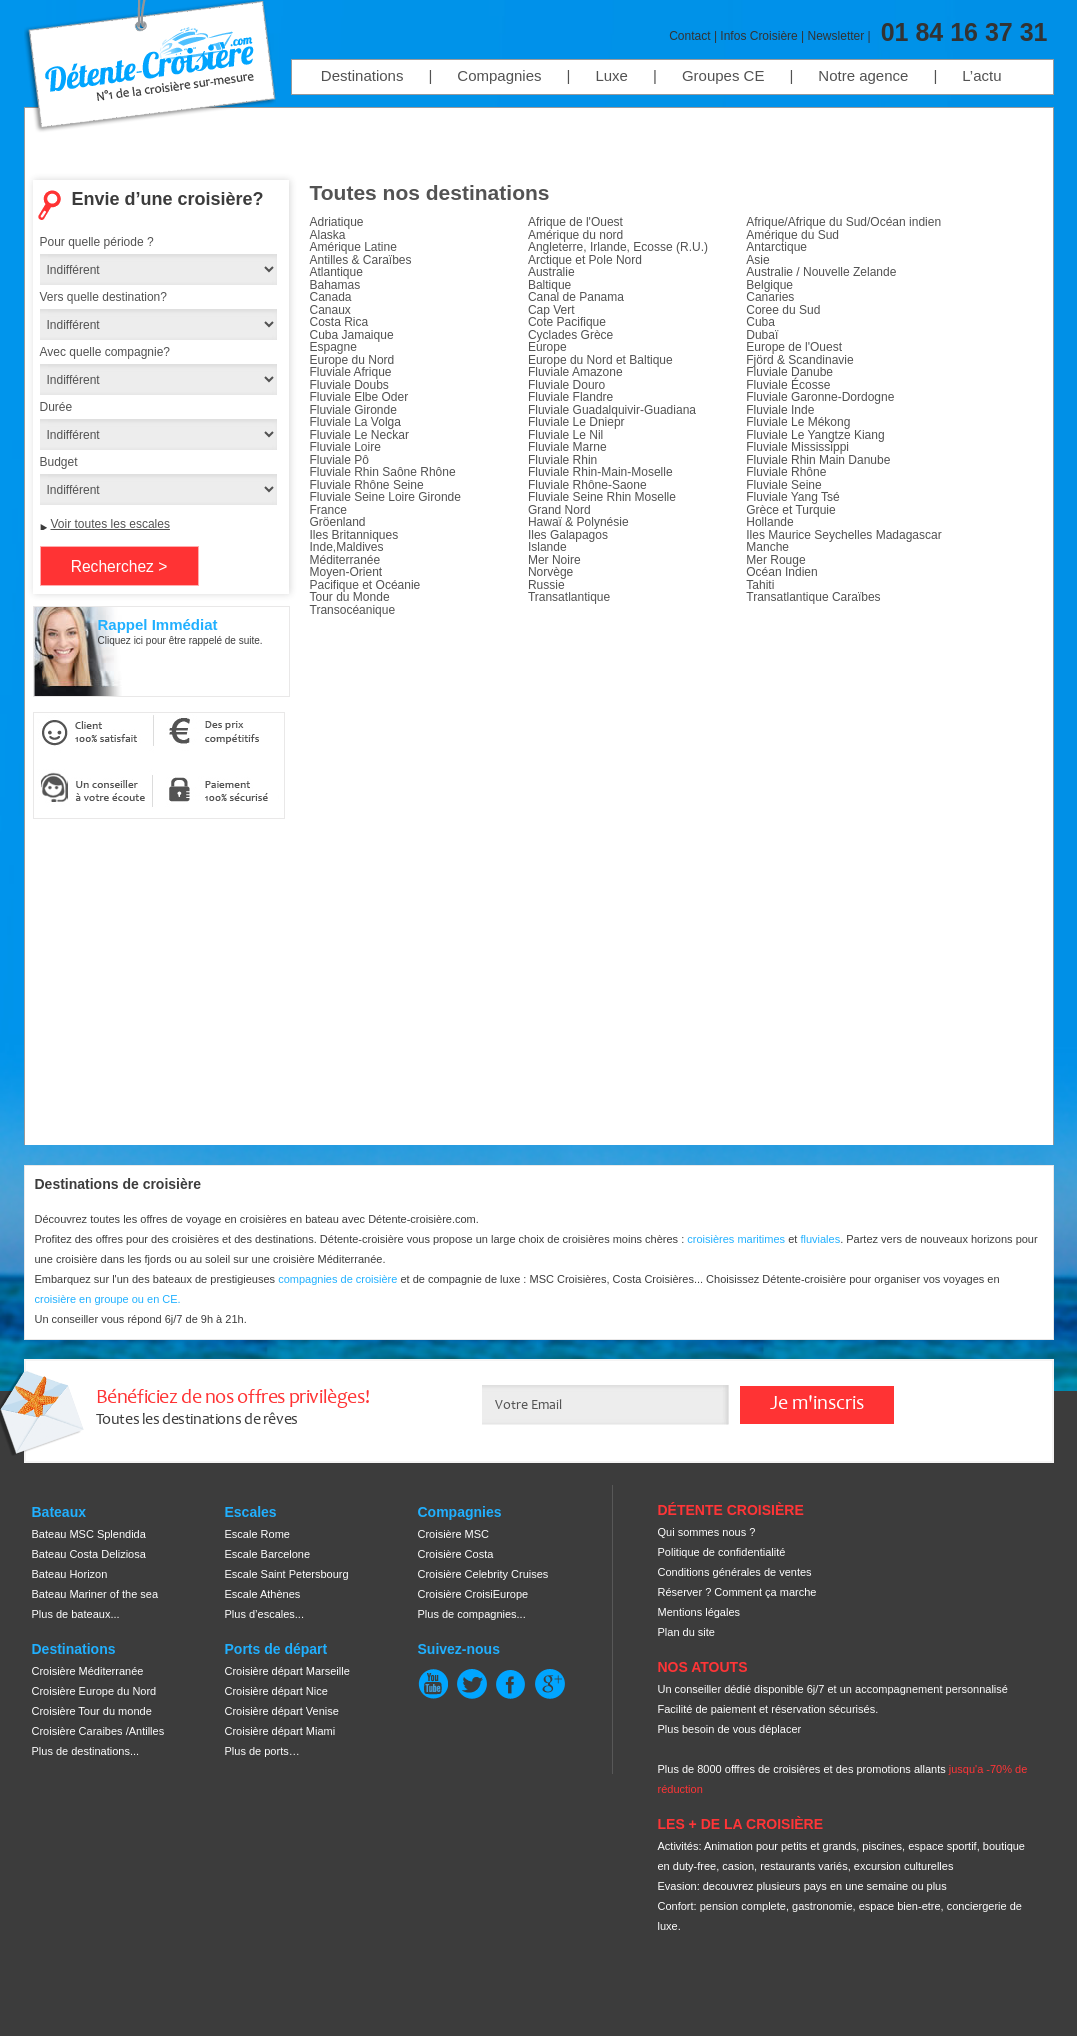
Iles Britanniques (354, 535)
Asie (757, 260)
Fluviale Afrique (351, 372)
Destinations (362, 75)
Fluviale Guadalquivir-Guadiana (612, 410)
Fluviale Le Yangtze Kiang (815, 435)
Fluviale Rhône (786, 472)
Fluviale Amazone (575, 372)
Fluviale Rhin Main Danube (818, 460)
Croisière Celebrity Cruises (483, 1574)
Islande (547, 547)
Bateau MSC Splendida (89, 1534)
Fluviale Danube (789, 372)
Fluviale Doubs (349, 385)
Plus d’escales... (264, 1614)
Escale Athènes (263, 1594)
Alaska (328, 235)
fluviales (820, 1239)
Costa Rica (339, 322)
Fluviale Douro (566, 385)
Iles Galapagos (568, 535)
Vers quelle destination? (103, 297)
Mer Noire (554, 560)
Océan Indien (781, 572)
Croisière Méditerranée (88, 1671)
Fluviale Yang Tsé (792, 497)
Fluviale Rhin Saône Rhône (383, 472)
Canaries (770, 297)
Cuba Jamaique (352, 335)
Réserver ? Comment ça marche (737, 1592)
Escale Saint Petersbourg (287, 1574)
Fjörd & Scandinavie (799, 360)
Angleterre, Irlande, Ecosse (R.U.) (618, 247)
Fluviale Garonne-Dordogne (820, 397)
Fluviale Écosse (788, 385)
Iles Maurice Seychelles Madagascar (843, 535)
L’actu (981, 75)
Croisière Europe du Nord (94, 1691)
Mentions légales (699, 1612)
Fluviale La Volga (355, 422)
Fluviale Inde (780, 410)
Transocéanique (353, 610)
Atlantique (336, 272)
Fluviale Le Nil (565, 435)
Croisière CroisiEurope (473, 1594)
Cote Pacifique (567, 322)
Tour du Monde (350, 597)
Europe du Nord (352, 360)
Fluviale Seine (783, 485)
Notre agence (863, 75)
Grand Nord (559, 510)
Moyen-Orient (346, 572)
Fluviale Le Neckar (359, 435)
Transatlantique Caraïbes (813, 597)
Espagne (333, 347)
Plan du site (686, 1632)
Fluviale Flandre (570, 397)
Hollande (769, 522)
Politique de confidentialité (722, 1552)
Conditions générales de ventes (735, 1572)
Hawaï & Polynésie (578, 522)
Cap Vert (551, 310)
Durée (56, 407)
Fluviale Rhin (562, 460)
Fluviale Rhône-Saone (587, 485)
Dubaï (762, 335)
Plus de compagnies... (472, 1614)
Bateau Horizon (70, 1574)
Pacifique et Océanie (365, 585)
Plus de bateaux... (76, 1614)
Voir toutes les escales (110, 524)
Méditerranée (345, 560)
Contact (689, 36)
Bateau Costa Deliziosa (89, 1554)
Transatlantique (569, 597)
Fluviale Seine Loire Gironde (385, 497)
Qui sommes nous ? (707, 1532)
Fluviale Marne (567, 447)
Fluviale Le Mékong (798, 422)
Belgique (769, 285)
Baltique (549, 285)
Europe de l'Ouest (794, 347)
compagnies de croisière (339, 1279)
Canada (331, 297)
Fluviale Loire (345, 447)
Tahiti (760, 585)
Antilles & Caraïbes (361, 260)
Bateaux (59, 1512)
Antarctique (776, 247)
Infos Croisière (758, 36)
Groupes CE (723, 75)
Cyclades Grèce (570, 335)
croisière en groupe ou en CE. (108, 1299)
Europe (547, 347)
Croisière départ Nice (276, 1691)
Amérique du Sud (792, 235)
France (328, 510)
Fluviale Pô (339, 460)
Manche (767, 547)
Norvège (550, 572)
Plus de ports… (262, 1751)
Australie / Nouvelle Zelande (821, 272)
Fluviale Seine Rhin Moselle (602, 497)
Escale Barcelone (268, 1554)
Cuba (760, 322)
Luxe (611, 75)
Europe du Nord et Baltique (600, 360)
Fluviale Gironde (353, 410)
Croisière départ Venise (282, 1711)
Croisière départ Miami (280, 1731)
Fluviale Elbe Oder (359, 397)
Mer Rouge (775, 560)
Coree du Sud (783, 310)
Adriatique (337, 222)
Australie (551, 272)
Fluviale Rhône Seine (367, 485)
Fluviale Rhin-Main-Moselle (600, 472)
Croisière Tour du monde (92, 1711)
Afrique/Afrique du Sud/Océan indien (843, 222)
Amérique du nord (575, 235)
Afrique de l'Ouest (575, 222)
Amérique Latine (353, 247)
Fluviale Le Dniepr (576, 422)
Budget (59, 462)
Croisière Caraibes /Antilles (98, 1731)
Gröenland (338, 522)
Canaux (330, 310)
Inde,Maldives (347, 547)
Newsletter (836, 36)
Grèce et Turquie (790, 510)
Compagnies (499, 75)
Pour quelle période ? (97, 242)
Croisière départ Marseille (287, 1671)
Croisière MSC (454, 1534)
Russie (546, 585)
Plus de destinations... (86, 1751)
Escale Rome (257, 1534)
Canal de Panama (576, 297)
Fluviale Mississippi (797, 447)
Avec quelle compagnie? (105, 352)
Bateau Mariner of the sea (95, 1594)
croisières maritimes (736, 1239)
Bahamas (335, 285)
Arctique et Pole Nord (585, 260)
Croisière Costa (456, 1554)
